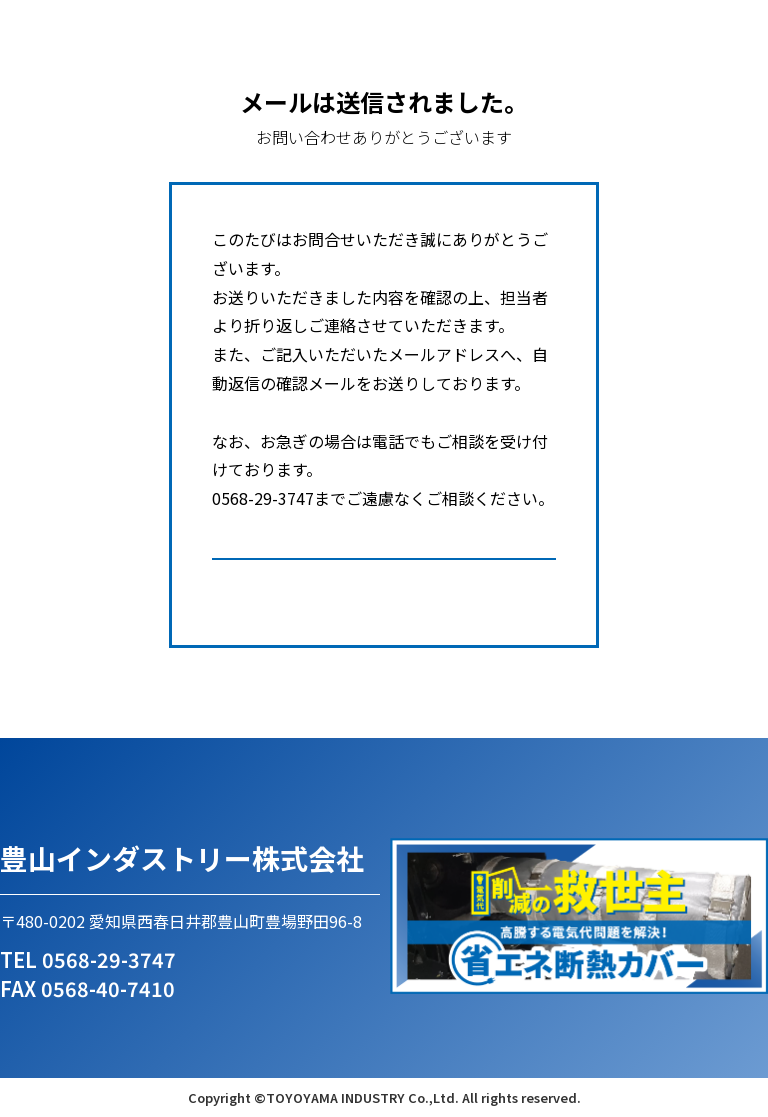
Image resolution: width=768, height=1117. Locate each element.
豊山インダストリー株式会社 (182, 858)
